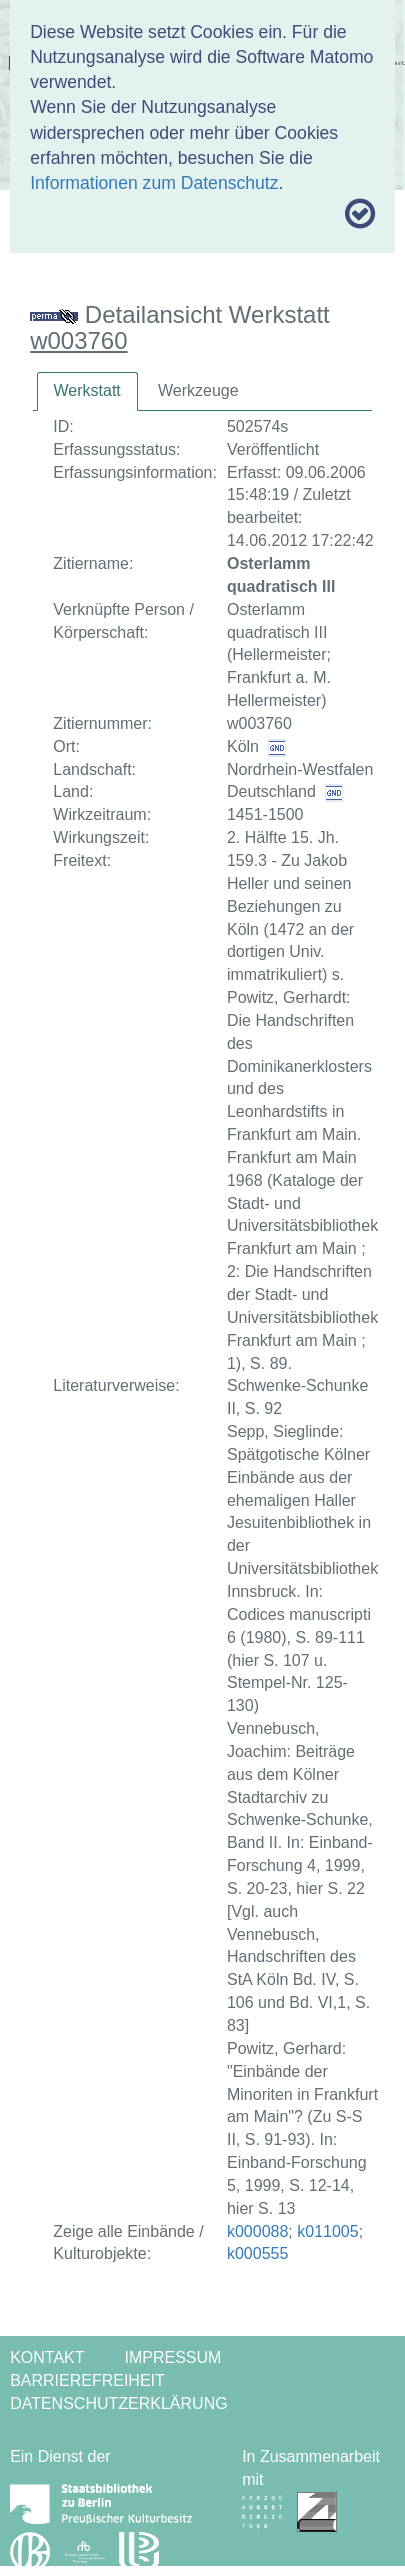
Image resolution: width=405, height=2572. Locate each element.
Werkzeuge (198, 390)
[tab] (87, 391)
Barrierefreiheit (87, 2380)
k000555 (257, 2253)
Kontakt (47, 2357)
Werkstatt (87, 390)
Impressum (173, 2357)
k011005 (327, 2231)
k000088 (257, 2231)
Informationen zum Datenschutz (154, 183)
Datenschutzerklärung (119, 2403)
